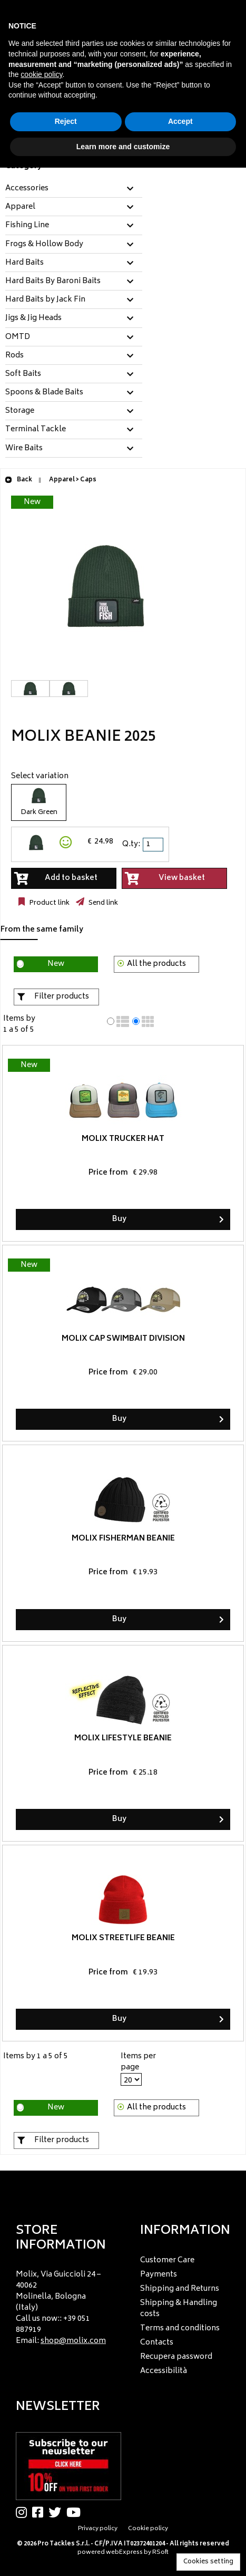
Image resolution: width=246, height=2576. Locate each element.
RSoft (160, 2553)
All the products (156, 964)
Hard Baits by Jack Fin (45, 300)
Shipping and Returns (179, 2289)
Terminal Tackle (35, 429)
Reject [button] (66, 121)
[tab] (73, 189)
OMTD (17, 337)
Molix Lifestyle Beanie (123, 1738)
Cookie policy (148, 2529)
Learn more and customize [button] (123, 146)
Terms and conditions (180, 2328)
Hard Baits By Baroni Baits (53, 281)
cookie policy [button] (41, 74)
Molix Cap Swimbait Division (123, 1338)
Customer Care (167, 2260)
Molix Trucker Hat (123, 1138)
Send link (102, 903)
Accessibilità (163, 2371)
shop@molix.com (73, 2341)
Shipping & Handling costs (178, 2309)
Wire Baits (24, 448)
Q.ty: (131, 844)
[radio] (110, 1021)
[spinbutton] (154, 844)
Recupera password (176, 2357)
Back (18, 480)
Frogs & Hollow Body (44, 244)
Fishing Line (27, 225)
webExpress (124, 2553)
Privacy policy (97, 2529)
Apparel (20, 207)
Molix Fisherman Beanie (123, 1538)
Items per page (138, 2062)
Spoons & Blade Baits (44, 393)
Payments (158, 2274)
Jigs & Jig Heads (33, 318)
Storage (19, 411)
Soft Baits (23, 374)
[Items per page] (131, 2079)
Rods (14, 356)
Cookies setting (208, 2562)
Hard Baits (24, 263)
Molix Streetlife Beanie (123, 1938)
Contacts (156, 2342)
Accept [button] (180, 121)
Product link (48, 903)
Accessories (26, 188)
